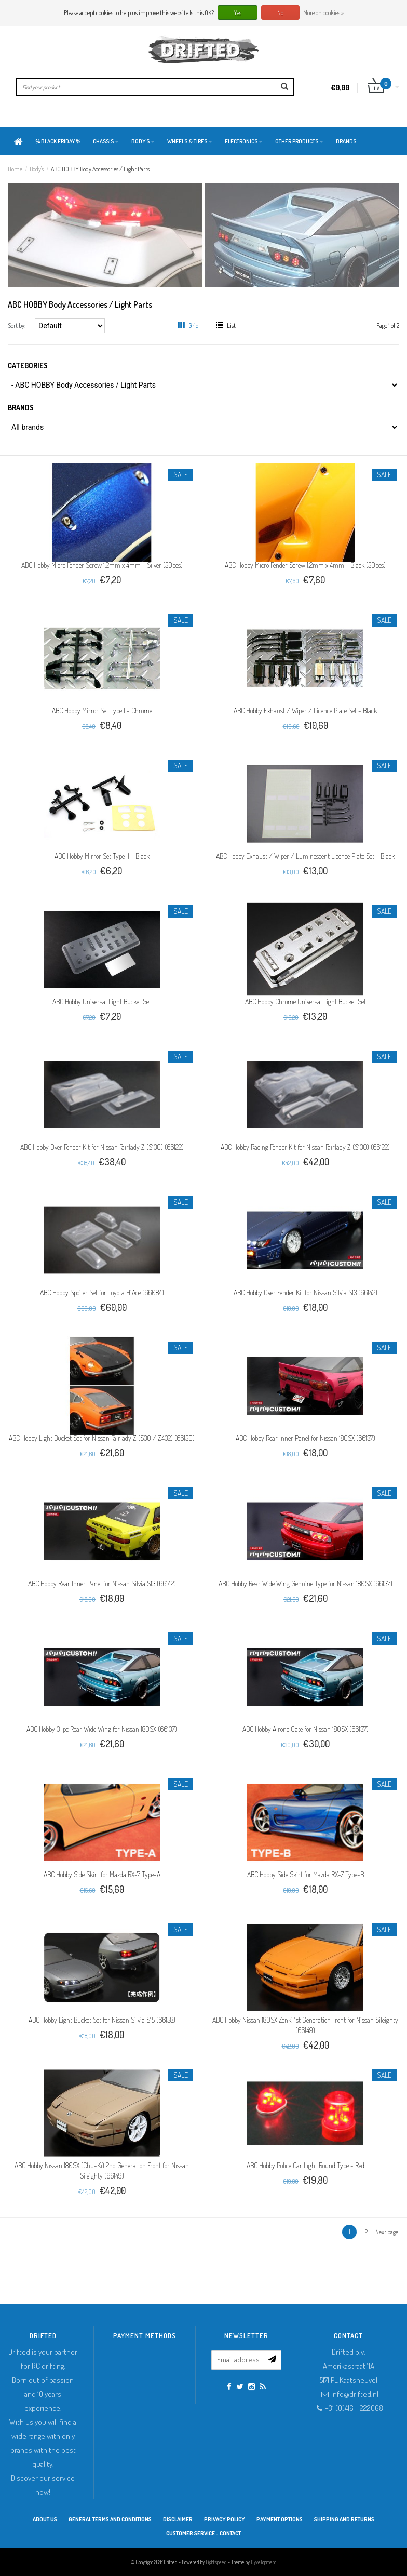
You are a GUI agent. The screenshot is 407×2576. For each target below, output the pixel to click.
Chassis (106, 141)
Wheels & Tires (189, 141)
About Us (45, 2519)
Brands (346, 141)
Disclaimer (178, 2519)
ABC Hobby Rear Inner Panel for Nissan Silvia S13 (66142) (102, 1583)
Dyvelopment (263, 2562)
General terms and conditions (110, 2519)
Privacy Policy (224, 2519)
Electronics (244, 141)
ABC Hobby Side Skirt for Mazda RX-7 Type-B (305, 1874)
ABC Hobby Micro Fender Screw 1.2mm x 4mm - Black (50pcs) (305, 565)
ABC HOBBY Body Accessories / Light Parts (100, 169)
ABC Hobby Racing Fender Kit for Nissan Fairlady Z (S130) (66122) (305, 1147)
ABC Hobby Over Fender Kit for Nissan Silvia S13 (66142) (305, 1292)
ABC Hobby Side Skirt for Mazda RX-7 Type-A (102, 1874)
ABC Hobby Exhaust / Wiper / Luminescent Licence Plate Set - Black (305, 856)
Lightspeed (216, 2562)
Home (15, 169)
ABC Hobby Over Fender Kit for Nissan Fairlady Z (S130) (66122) (102, 1147)
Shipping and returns (344, 2519)
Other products (299, 141)
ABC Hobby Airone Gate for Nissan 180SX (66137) (305, 1728)
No (280, 13)
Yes (237, 13)
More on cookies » (323, 13)
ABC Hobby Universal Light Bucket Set (101, 1001)
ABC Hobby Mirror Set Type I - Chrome (102, 710)
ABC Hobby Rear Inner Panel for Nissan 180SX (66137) (305, 1437)
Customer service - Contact (203, 2533)
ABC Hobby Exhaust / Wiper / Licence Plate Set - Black (305, 710)
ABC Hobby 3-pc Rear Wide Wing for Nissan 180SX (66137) (101, 1728)
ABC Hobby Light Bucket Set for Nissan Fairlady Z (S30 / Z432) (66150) (102, 1437)
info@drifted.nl (354, 2394)
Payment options (279, 2519)
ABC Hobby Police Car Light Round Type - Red (305, 2165)
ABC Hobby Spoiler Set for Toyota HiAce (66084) (102, 1292)
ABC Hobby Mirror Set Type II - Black (102, 856)
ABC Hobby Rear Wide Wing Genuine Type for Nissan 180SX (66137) (305, 1583)
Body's (143, 141)
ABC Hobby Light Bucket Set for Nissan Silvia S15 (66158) (102, 2019)
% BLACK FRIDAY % (57, 141)
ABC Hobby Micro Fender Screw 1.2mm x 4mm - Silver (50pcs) (102, 565)
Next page (386, 2232)
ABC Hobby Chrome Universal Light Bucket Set (305, 1001)
